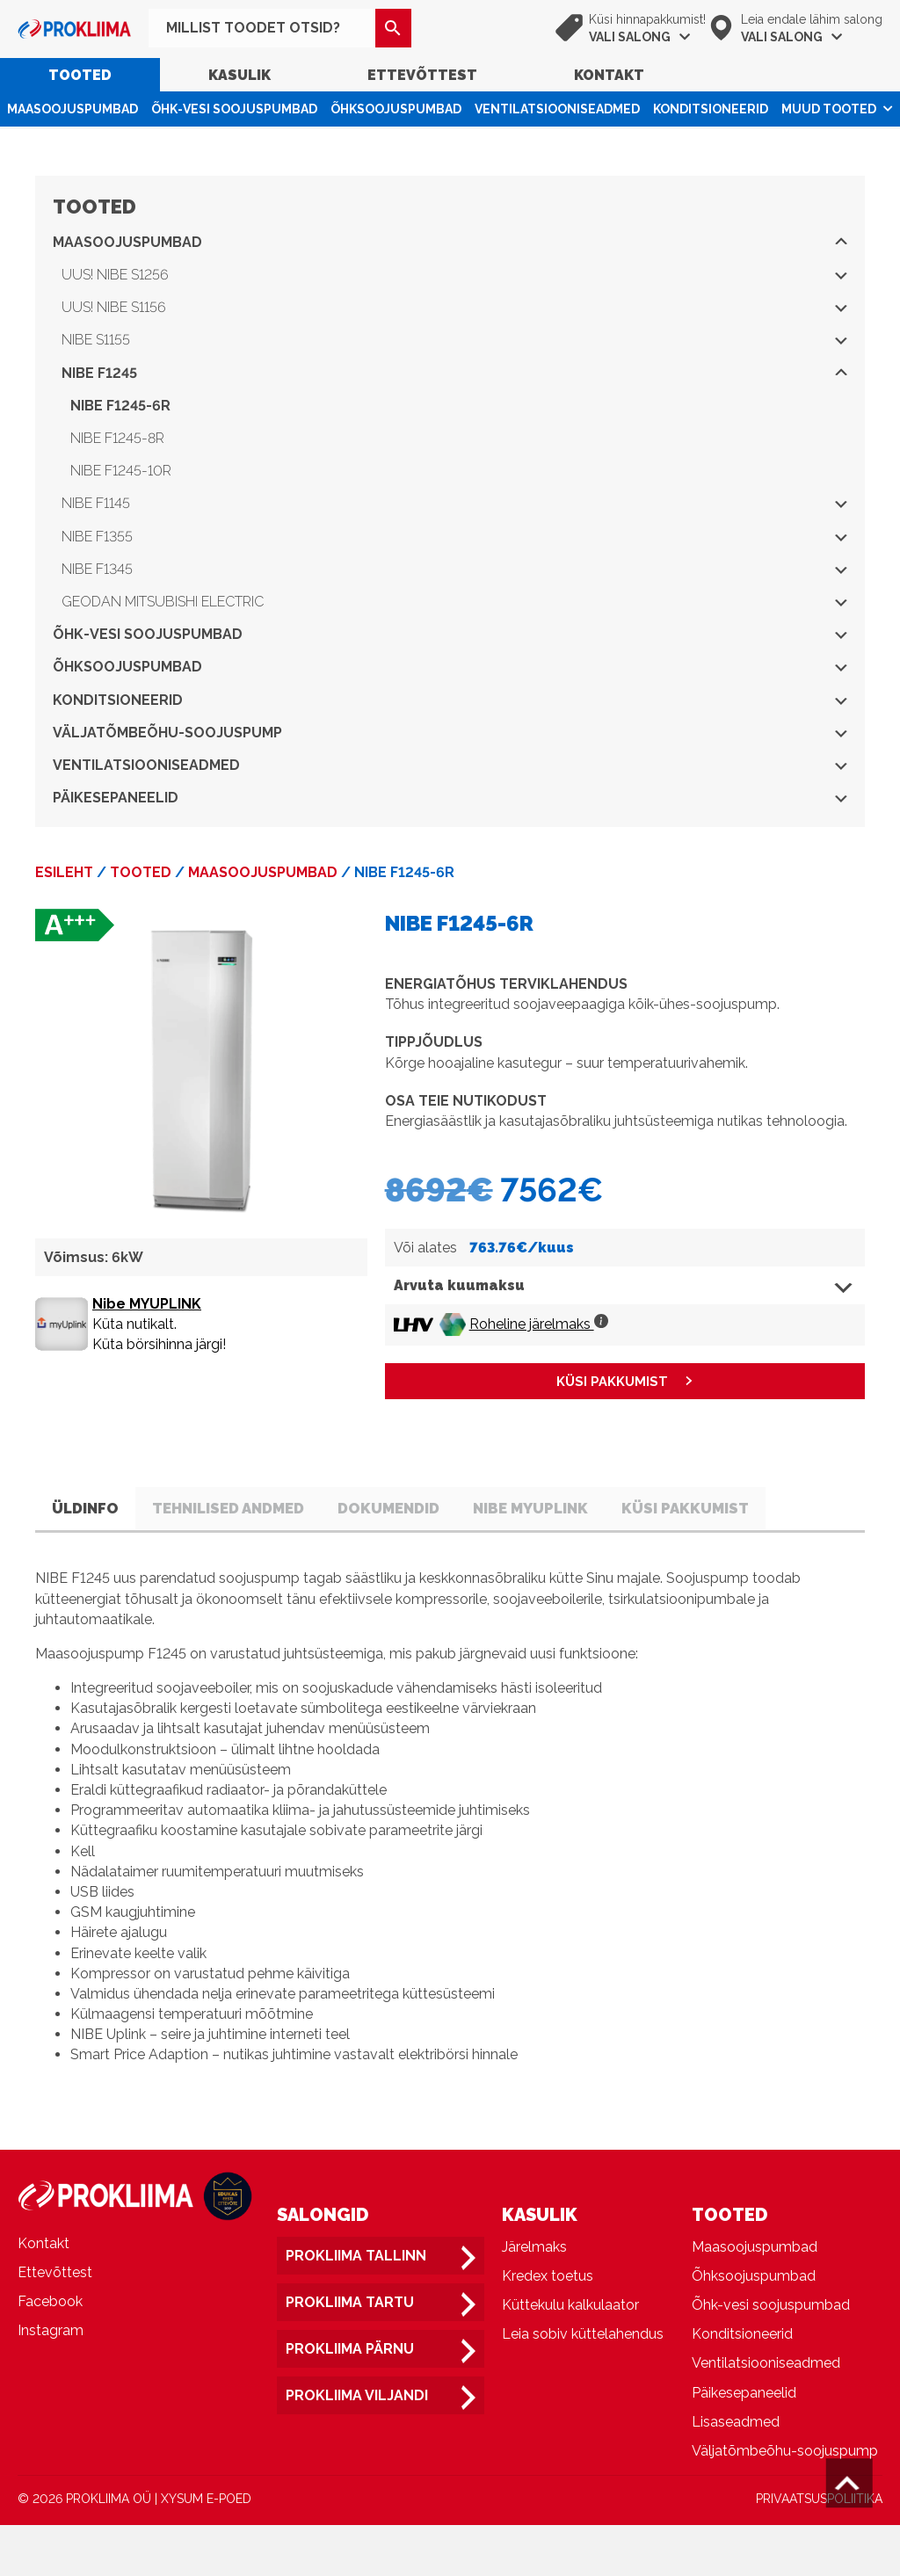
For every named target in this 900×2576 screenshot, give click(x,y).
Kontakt (609, 75)
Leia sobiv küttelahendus (583, 2384)
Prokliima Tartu (350, 2353)
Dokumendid (454, 1510)
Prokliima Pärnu (350, 2399)
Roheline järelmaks (538, 1324)
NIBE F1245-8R (117, 438)
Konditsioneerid (710, 109)
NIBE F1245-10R (120, 470)
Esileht (64, 872)
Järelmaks (534, 2297)
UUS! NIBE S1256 (454, 275)
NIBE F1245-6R (120, 405)
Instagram (50, 2381)
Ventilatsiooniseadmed (557, 109)
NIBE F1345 (454, 569)
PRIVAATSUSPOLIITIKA (819, 2550)
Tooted (80, 75)
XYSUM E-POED (206, 2550)
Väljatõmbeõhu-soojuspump (450, 732)
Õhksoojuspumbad (395, 109)
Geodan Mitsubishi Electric (454, 601)
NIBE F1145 (454, 503)
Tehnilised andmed (266, 1510)
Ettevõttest (422, 75)
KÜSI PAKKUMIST (612, 1382)
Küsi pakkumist (126, 1557)
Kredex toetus (547, 2326)
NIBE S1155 (454, 340)
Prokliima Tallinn (356, 2306)
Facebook (50, 2352)
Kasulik (239, 75)
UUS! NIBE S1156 (454, 307)
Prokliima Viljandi (357, 2446)
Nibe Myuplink (621, 1510)
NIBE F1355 (454, 536)
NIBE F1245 (454, 373)
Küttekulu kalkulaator (570, 2355)
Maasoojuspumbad (72, 109)
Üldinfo (96, 1510)
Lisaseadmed (736, 2472)
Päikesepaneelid (450, 797)
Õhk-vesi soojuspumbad (234, 109)
